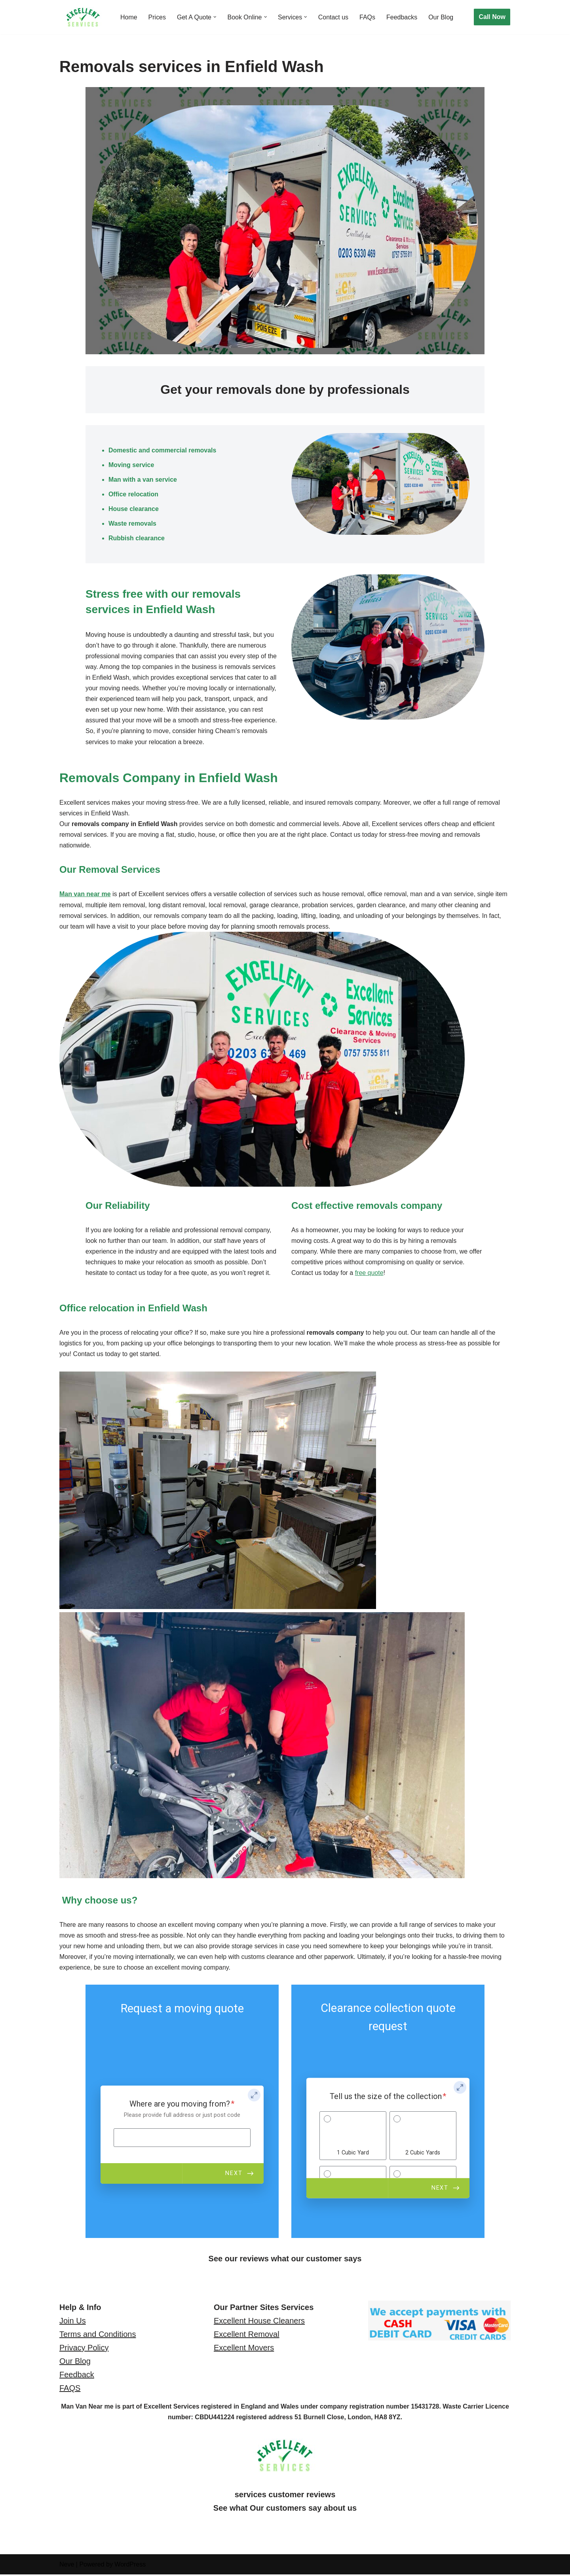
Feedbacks (402, 17)
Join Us (72, 2322)
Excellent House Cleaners (259, 2322)
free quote (369, 1274)
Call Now (492, 16)
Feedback (76, 2376)
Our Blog (441, 17)
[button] (215, 17)
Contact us (334, 17)
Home (128, 17)
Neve (66, 2566)
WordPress (130, 2566)
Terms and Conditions (97, 2336)
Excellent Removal (246, 2336)
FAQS (69, 2390)
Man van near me (85, 895)
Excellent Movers (244, 2349)
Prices (157, 17)
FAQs (368, 17)
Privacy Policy (83, 2349)
